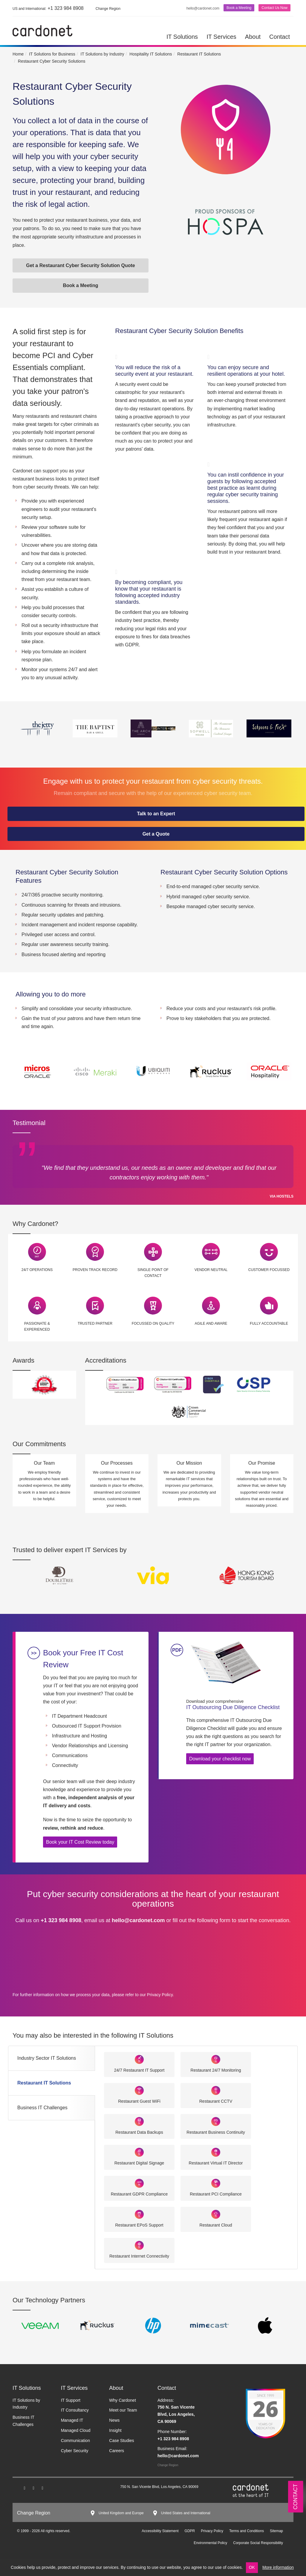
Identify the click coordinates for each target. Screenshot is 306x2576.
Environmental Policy (210, 2543)
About (253, 36)
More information (278, 2567)
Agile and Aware (211, 1323)
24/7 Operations (37, 1270)
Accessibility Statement (160, 2531)
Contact (279, 36)
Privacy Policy (160, 1994)
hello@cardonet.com (202, 8)
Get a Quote (156, 833)
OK (252, 2567)
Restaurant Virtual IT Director (216, 2163)
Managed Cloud (76, 2430)
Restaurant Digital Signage (139, 2163)
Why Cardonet (122, 2400)
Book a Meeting (239, 8)
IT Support (70, 2400)
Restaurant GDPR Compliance (139, 2194)
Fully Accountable (269, 1323)
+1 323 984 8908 (48, 8)
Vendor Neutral (211, 1270)
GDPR (190, 2531)
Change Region (167, 2465)
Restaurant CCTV (215, 2101)
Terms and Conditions (246, 2531)
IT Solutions (182, 36)
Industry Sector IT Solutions (46, 2058)
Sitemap (276, 2531)
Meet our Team (123, 2410)
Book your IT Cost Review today (80, 1842)
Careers (116, 2450)
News (114, 2420)
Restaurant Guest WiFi (139, 2101)
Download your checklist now (220, 1758)
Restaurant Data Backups (139, 2132)
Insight (115, 2430)
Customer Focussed (269, 1270)
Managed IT (72, 2420)
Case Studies (121, 2440)
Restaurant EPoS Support (139, 2225)
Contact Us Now (274, 8)
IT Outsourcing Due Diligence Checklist (235, 1704)
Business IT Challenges (42, 2107)
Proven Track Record (95, 1270)
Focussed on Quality (153, 1323)
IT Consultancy (75, 2410)
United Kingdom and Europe (121, 2513)
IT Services (221, 36)
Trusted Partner (95, 1323)
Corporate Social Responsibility (258, 2543)
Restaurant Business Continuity (215, 2132)
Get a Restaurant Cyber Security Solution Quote (80, 265)
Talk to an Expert (156, 813)
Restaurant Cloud (216, 2225)
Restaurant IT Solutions (44, 2082)
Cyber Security (74, 2450)
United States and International (185, 2513)
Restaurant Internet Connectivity (139, 2256)
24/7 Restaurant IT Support (139, 2070)
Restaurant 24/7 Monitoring (216, 2070)
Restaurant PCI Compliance (216, 2194)
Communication (75, 2440)
